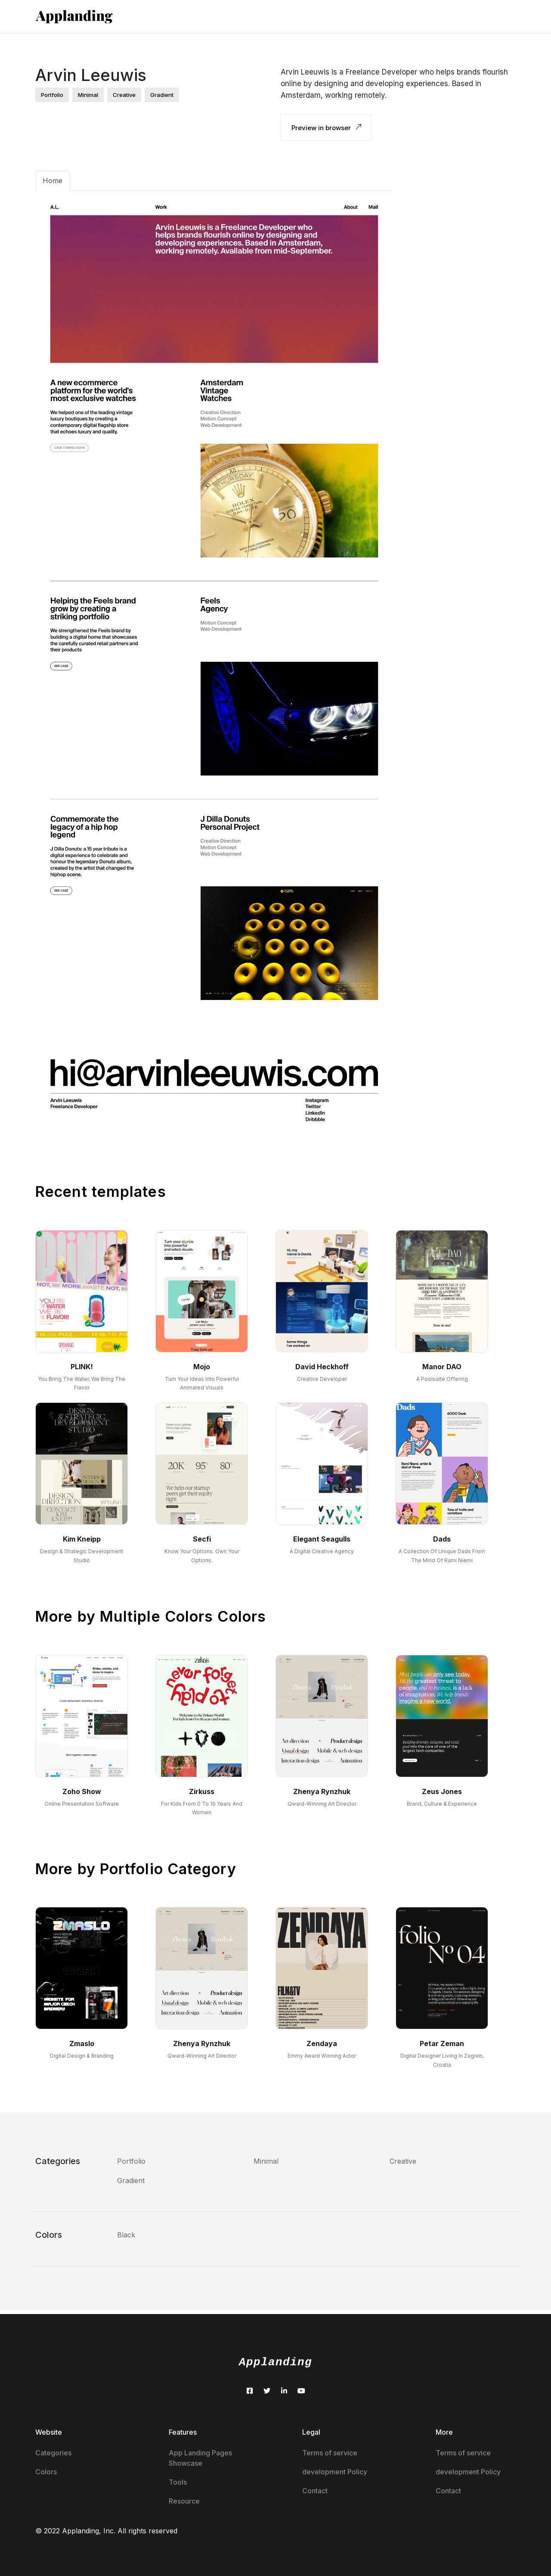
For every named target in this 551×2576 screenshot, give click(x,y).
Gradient (131, 2180)
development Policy (334, 2471)
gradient (161, 94)
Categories (53, 2452)
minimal (88, 94)
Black (126, 2234)
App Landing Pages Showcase (200, 2457)
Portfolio (131, 2161)
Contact (315, 2490)
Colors (46, 2471)
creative (124, 94)
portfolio (52, 94)
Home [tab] (52, 180)
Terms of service (329, 2452)
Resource (184, 2501)
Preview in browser (326, 128)
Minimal (266, 2161)
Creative (403, 2161)
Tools (178, 2482)
